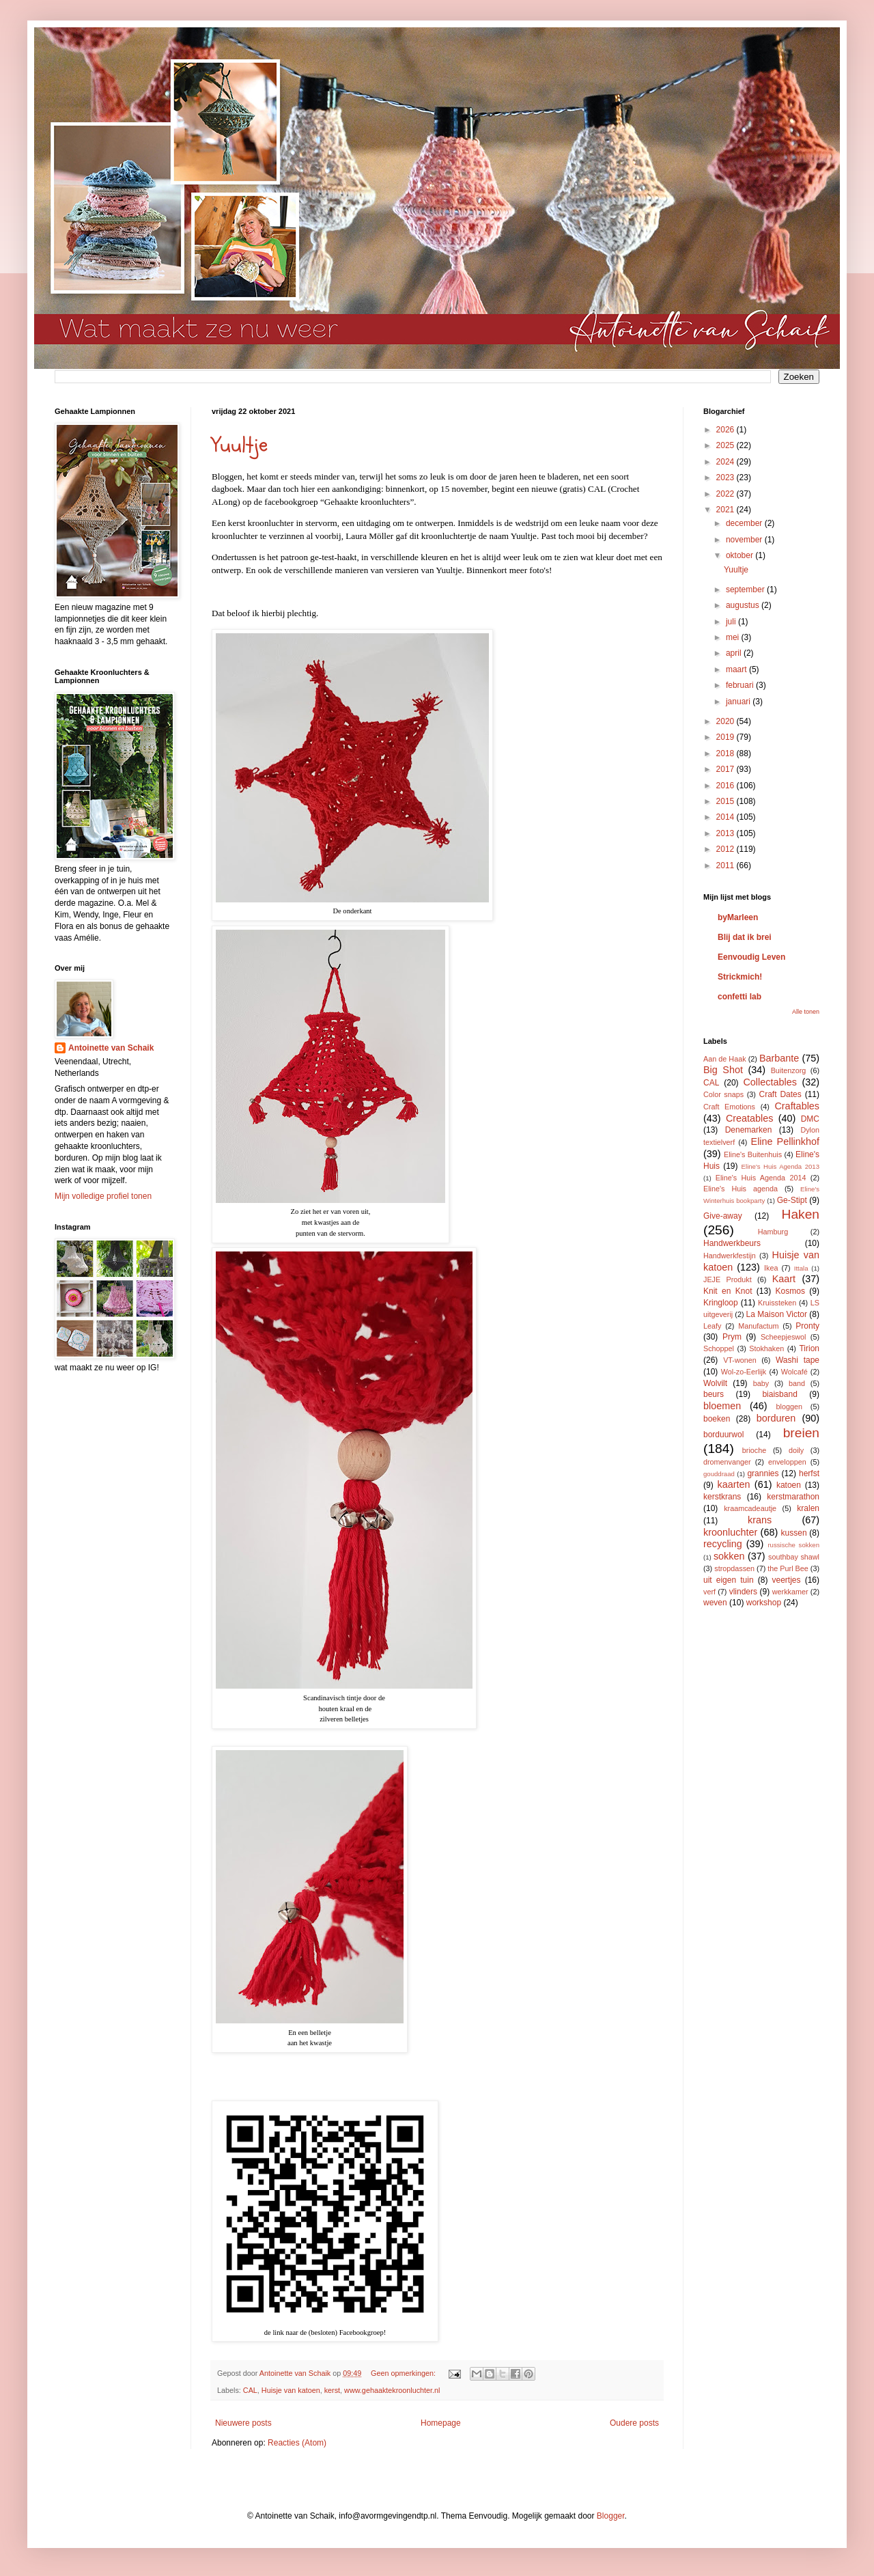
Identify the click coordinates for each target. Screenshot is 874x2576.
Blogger (611, 2516)
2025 (726, 445)
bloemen (722, 1405)
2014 (726, 817)
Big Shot (723, 1069)
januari (739, 701)
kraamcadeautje (750, 1508)
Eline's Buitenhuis (753, 1154)
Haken (800, 1214)
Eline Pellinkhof (785, 1141)
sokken (729, 1556)
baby (761, 1383)
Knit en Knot (727, 1291)
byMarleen (738, 917)
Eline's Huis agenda (740, 1189)
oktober (740, 555)
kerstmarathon (793, 1496)
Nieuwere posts (243, 2423)
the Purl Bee (787, 1568)
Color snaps (723, 1094)
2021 (726, 509)
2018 (726, 753)
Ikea (771, 1268)
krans (760, 1519)
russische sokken (793, 1545)
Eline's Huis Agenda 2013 (780, 1166)
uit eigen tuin (728, 1580)
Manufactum (758, 1326)
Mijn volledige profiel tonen (103, 1196)
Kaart (783, 1278)
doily (796, 1450)
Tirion (809, 1348)
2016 (726, 785)
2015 (726, 801)
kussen (794, 1533)
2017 (726, 769)
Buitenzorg (788, 1070)
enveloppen (787, 1462)
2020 (726, 721)
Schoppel (718, 1348)
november (745, 539)
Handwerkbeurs (732, 1243)
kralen (808, 1508)
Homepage (441, 2423)
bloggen (789, 1406)
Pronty (807, 1326)
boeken (716, 1419)
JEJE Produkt (727, 1279)
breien (801, 1433)
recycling (722, 1543)
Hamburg (773, 1232)
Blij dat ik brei (745, 937)
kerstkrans (722, 1496)
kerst (332, 2390)
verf (709, 1592)
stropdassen (734, 1568)
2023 (726, 477)
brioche (754, 1450)
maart (737, 669)
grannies (762, 1473)
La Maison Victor (776, 1314)
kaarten (733, 1484)
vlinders (743, 1591)
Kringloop (720, 1302)
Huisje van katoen (291, 2390)
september (746, 589)
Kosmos (790, 1291)
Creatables (750, 1118)
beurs (713, 1394)
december (745, 523)
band (797, 1383)
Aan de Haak (724, 1059)
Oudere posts (634, 2423)
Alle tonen (805, 1011)
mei (734, 637)
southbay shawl (793, 1557)
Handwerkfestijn (729, 1255)
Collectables (769, 1082)
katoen (788, 1485)
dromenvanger (727, 1462)
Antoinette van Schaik (111, 1048)
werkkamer (790, 1592)
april (735, 653)
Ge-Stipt (792, 1200)
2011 (726, 865)
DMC (810, 1119)
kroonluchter (730, 1532)
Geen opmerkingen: (404, 2373)
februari (741, 685)
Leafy (712, 1326)
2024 (726, 462)
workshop (763, 1602)
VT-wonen (740, 1360)
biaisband (779, 1394)
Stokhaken (766, 1348)
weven (715, 1602)
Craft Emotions (729, 1107)
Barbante (779, 1058)
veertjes (786, 1580)
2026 (726, 429)
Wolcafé (794, 1372)
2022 (726, 494)
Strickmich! (740, 977)
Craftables (796, 1105)
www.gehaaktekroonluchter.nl (392, 2390)
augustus (743, 605)
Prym (732, 1337)
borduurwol (723, 1434)
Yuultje (240, 445)
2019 (726, 737)
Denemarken (748, 1130)
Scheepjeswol (783, 1337)
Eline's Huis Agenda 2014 (761, 1178)
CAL (250, 2390)
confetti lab (739, 996)
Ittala (801, 1268)
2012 (726, 849)
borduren (776, 1418)
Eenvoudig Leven (751, 957)
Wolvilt (715, 1383)
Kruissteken (777, 1303)
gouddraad (719, 1474)
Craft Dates (780, 1094)
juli (732, 621)
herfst (809, 1473)
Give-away (722, 1216)
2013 (726, 833)
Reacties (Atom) (297, 2443)
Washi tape (797, 1360)
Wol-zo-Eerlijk (743, 1372)
